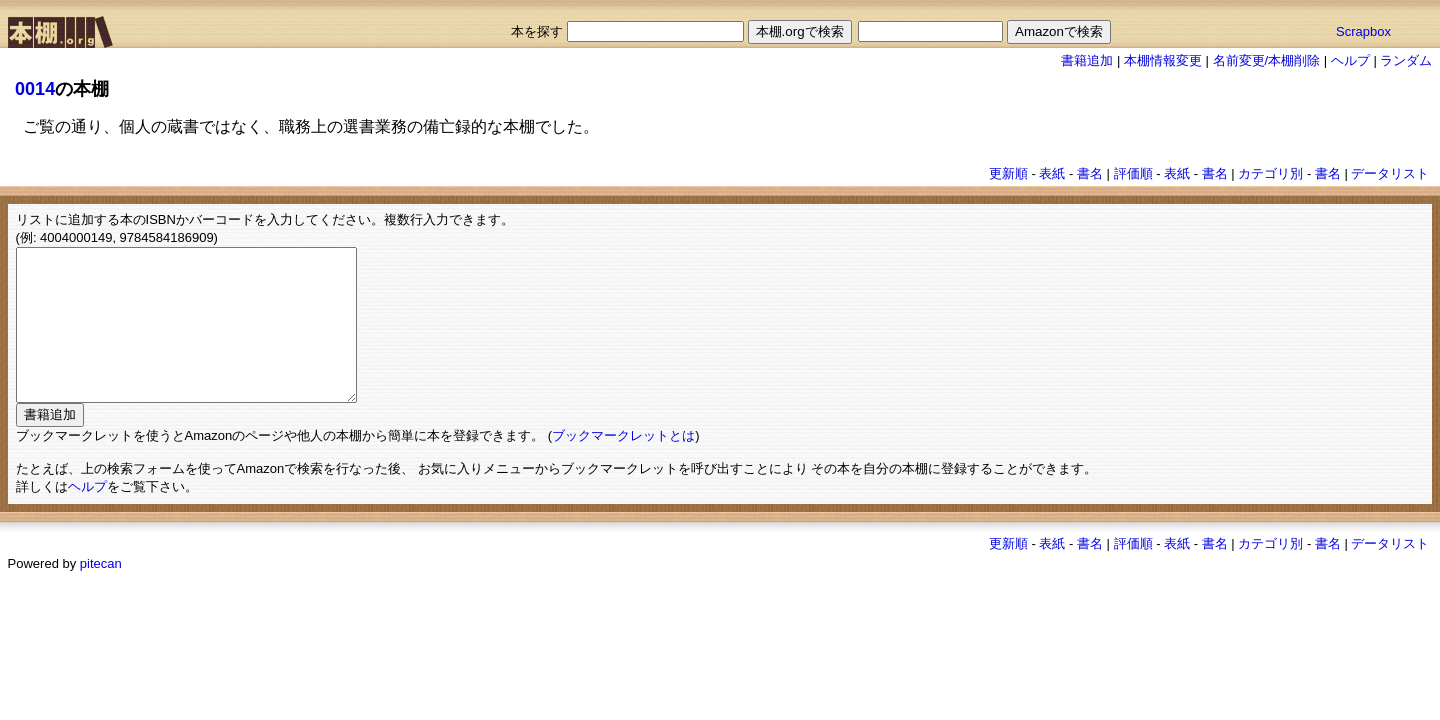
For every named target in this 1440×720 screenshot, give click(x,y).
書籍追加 (1087, 60)
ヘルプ (1350, 60)
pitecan (101, 593)
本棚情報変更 (1163, 60)
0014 (35, 89)
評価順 (1133, 173)
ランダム (1406, 60)
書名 (1090, 173)
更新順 (1008, 173)
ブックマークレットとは (623, 465)
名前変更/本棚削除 (1267, 60)
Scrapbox (1363, 31)
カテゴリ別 (1270, 173)
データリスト (1390, 173)
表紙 (1052, 173)
